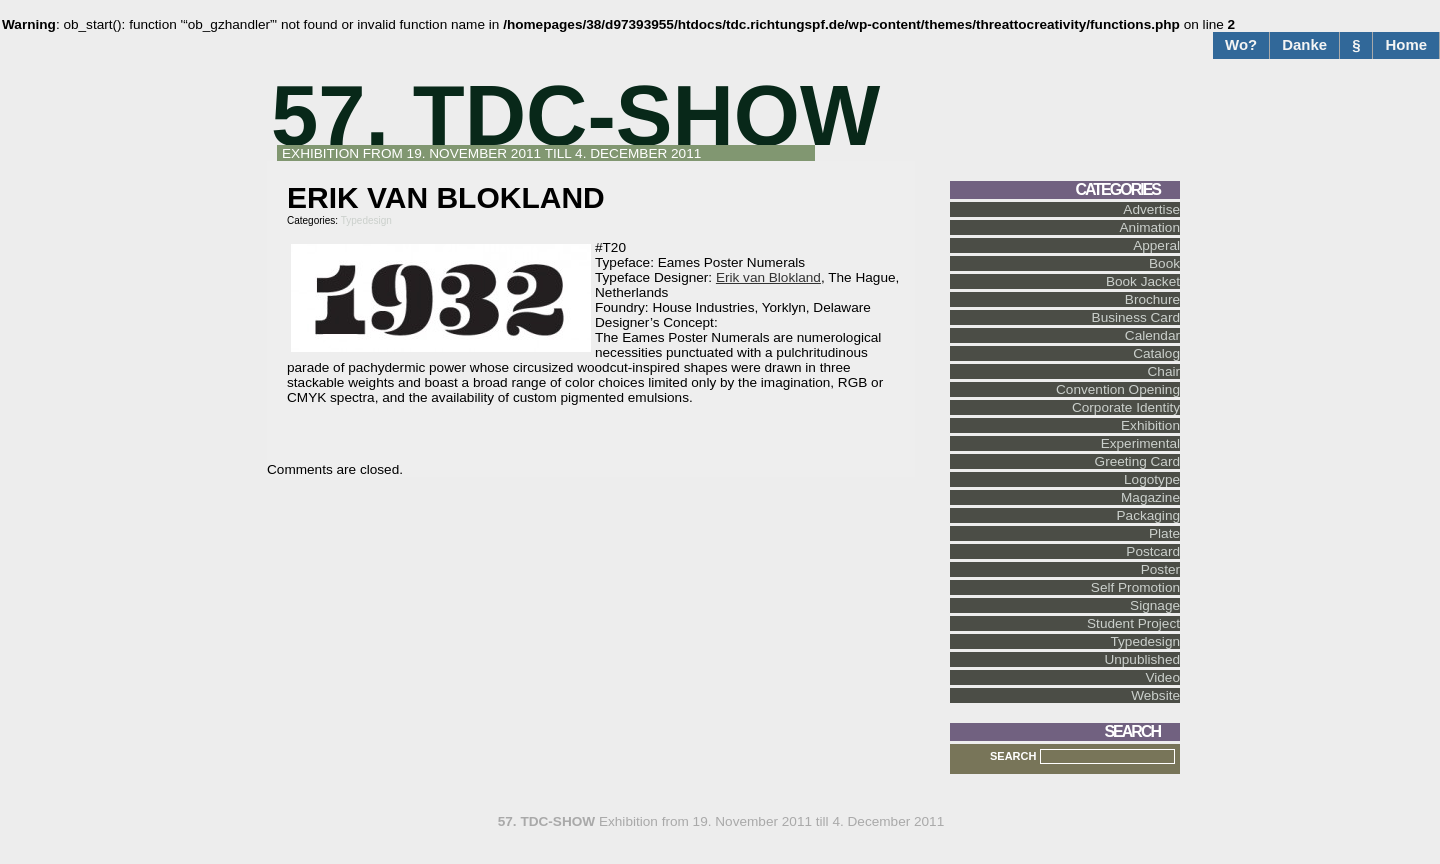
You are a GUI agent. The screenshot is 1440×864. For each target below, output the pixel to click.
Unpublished (1142, 659)
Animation (1150, 227)
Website (1155, 695)
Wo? (1241, 44)
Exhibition (1150, 425)
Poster (1160, 569)
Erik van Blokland (768, 277)
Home (1406, 44)
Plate (1164, 533)
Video (1162, 677)
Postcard (1153, 551)
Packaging (1148, 515)
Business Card (1136, 317)
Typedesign (366, 220)
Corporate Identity (1126, 407)
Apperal (1156, 245)
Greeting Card (1137, 461)
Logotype (1152, 479)
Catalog (1156, 353)
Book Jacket (1143, 281)
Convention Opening (1118, 389)
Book (1164, 263)
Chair (1164, 371)
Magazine (1150, 497)
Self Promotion (1135, 587)
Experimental (1140, 443)
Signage (1155, 605)
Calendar (1152, 335)
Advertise (1151, 209)
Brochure (1152, 299)
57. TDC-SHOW (575, 115)
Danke (1304, 44)
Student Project (1133, 623)
